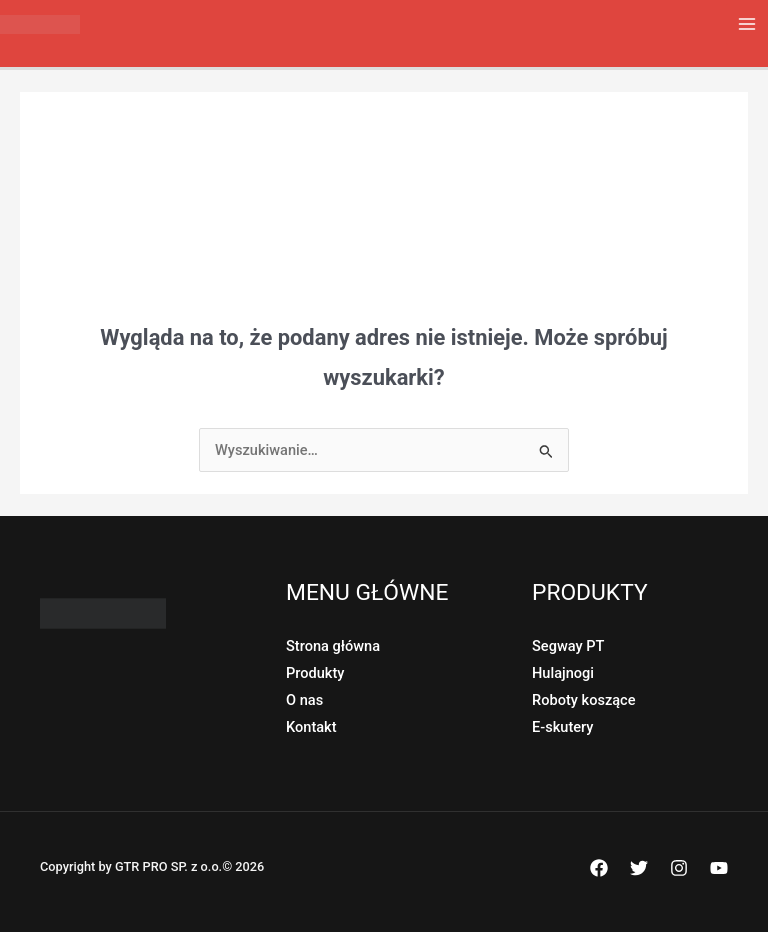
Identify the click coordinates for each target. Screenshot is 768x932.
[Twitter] (639, 868)
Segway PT (568, 646)
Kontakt (311, 727)
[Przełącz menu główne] (747, 24)
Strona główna (333, 646)
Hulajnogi (563, 673)
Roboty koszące (584, 700)
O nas (304, 700)
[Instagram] (679, 868)
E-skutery (563, 727)
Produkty (315, 673)
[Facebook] (599, 868)
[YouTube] (719, 868)
